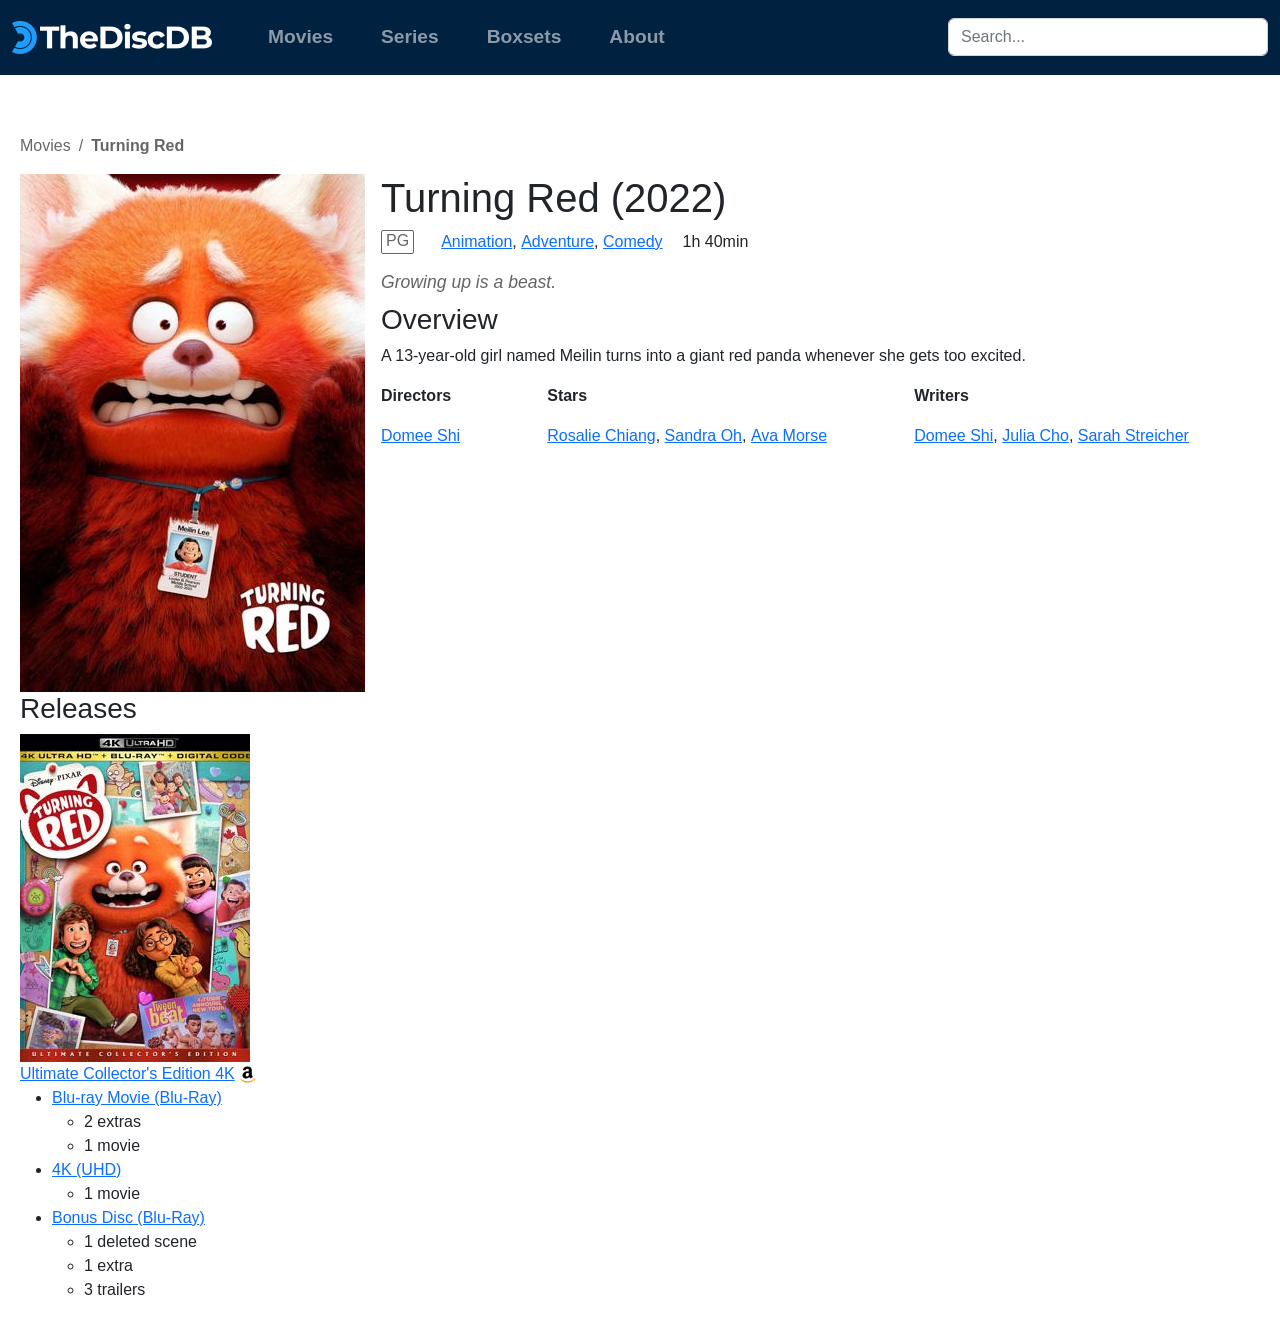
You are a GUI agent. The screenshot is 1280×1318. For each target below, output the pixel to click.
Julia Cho (1035, 435)
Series (410, 36)
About (636, 36)
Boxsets (524, 36)
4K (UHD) (86, 1169)
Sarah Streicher (1133, 435)
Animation (476, 241)
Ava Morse (789, 435)
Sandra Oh (703, 435)
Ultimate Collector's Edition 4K (127, 1073)
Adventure (557, 241)
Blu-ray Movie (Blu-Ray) (137, 1097)
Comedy (633, 241)
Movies (300, 36)
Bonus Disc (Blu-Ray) (128, 1217)
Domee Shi (420, 435)
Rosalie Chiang (601, 435)
